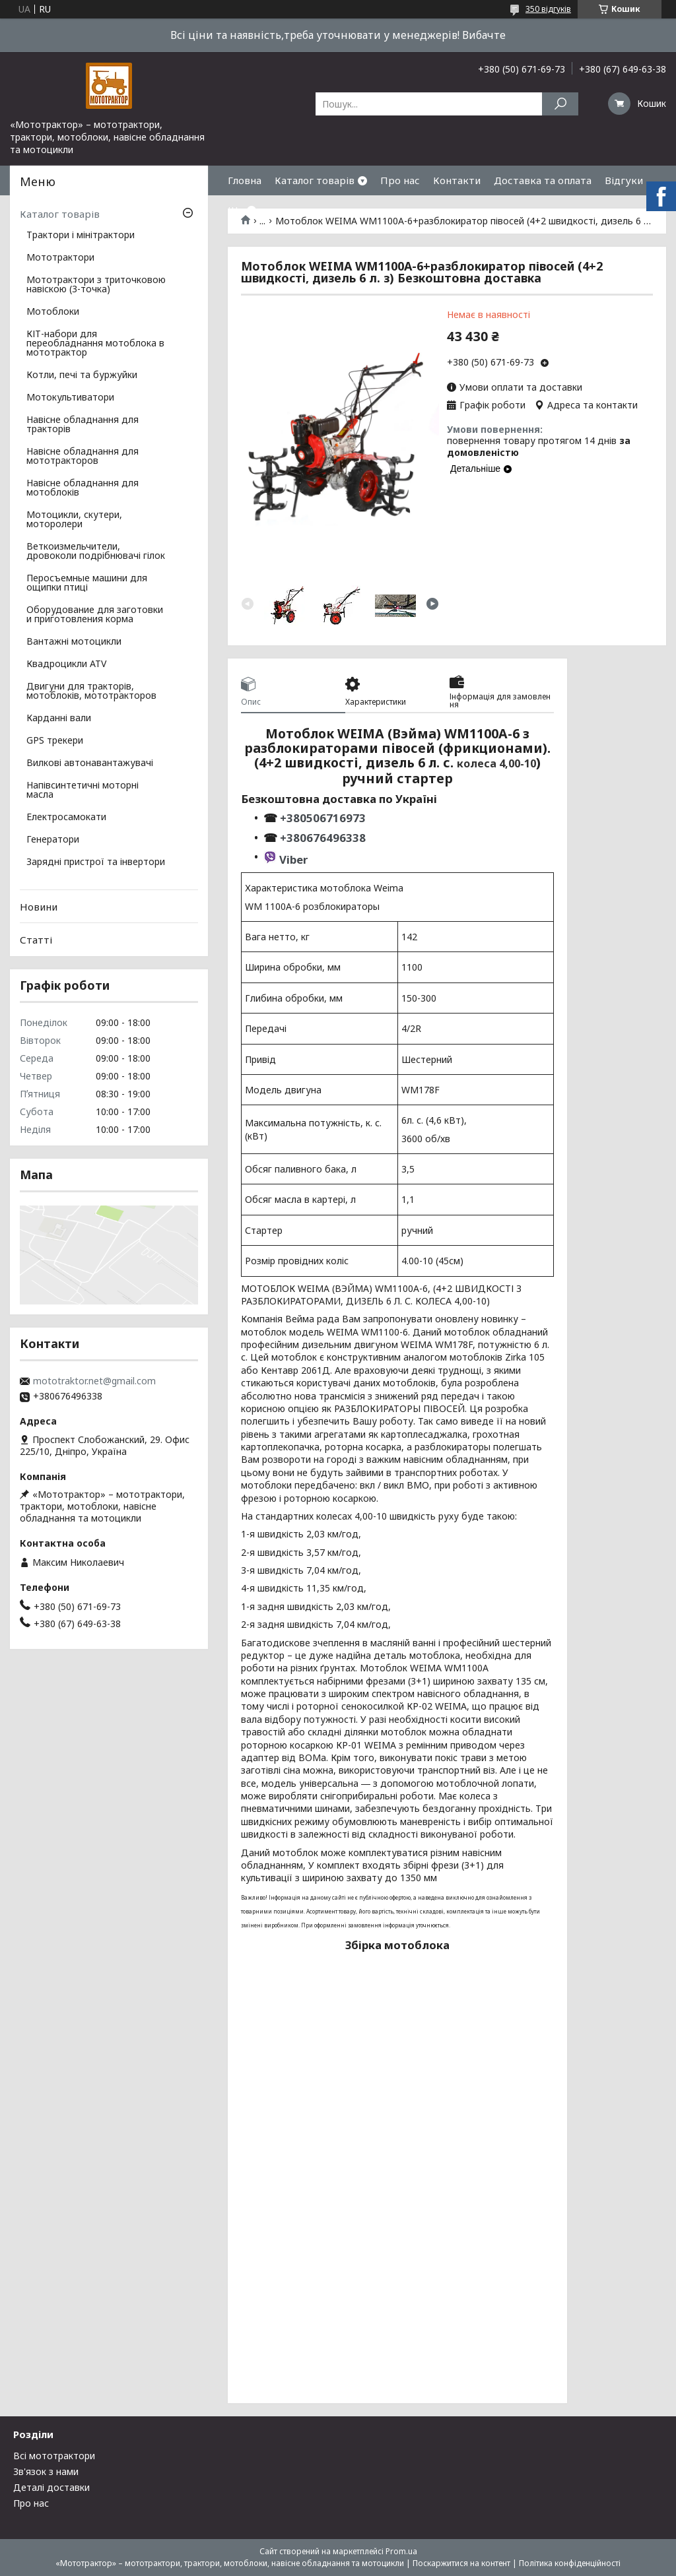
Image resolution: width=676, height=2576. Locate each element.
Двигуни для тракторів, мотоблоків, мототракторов (91, 691)
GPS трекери (54, 741)
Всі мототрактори (54, 2455)
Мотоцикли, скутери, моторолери (74, 520)
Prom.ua (401, 2551)
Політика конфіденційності (570, 2563)
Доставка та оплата (543, 180)
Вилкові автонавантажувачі (89, 763)
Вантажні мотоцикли (73, 642)
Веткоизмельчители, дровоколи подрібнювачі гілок (95, 552)
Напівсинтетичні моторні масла (82, 790)
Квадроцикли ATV (66, 664)
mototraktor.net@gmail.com (94, 1381)
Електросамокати (66, 817)
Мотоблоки (52, 312)
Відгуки (624, 180)
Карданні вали (58, 718)
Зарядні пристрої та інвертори (95, 862)
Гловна (244, 180)
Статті (36, 939)
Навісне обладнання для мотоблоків (82, 488)
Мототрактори (60, 258)
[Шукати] (560, 103)
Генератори (52, 840)
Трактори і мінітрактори (80, 235)
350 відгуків (548, 9)
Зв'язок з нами (46, 2471)
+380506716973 (321, 817)
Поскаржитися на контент (461, 2563)
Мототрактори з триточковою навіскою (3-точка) (96, 285)
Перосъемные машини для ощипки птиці (86, 583)
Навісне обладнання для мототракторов (82, 457)
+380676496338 (323, 837)
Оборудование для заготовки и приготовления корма (94, 615)
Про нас (400, 180)
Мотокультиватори (70, 398)
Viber (293, 859)
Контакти (457, 180)
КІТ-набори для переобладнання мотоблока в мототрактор (95, 343)
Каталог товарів (315, 180)
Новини (38, 906)
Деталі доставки (51, 2487)
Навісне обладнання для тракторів (82, 425)
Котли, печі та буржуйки (81, 375)
